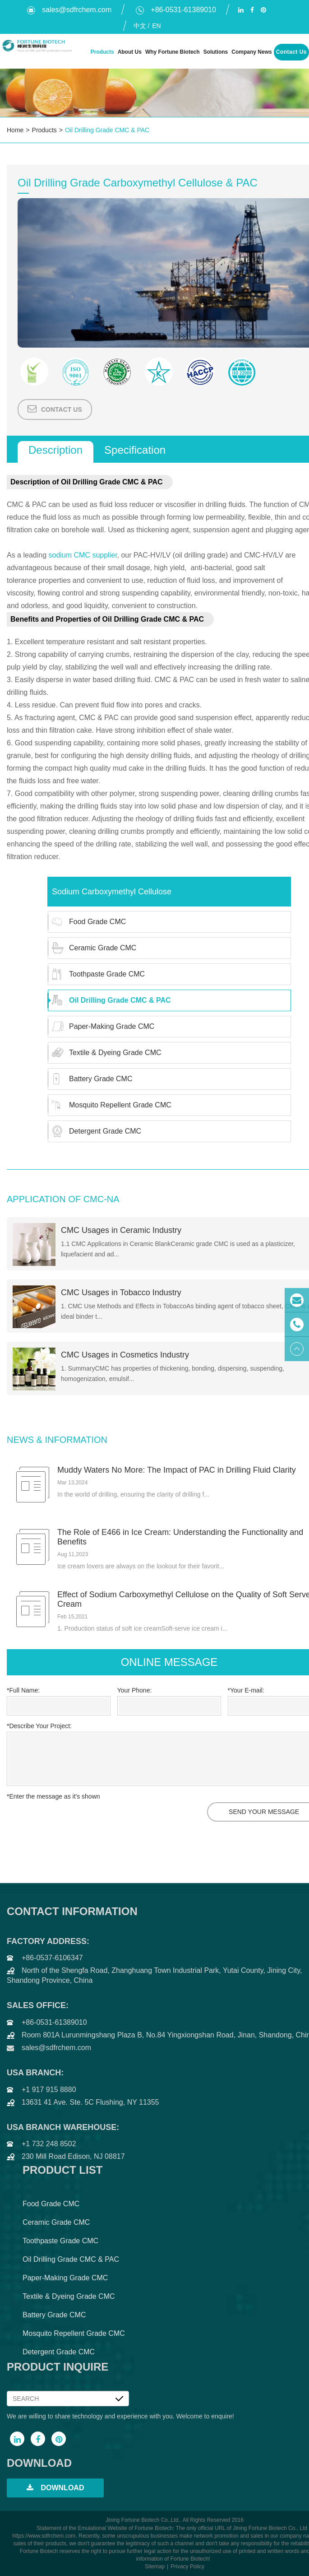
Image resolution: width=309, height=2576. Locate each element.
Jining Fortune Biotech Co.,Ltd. (143, 2520)
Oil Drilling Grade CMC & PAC (107, 130)
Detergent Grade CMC (94, 1131)
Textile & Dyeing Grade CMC (104, 1052)
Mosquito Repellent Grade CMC (109, 1105)
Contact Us (291, 52)
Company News (251, 52)
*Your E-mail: (246, 1690)
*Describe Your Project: (39, 1726)
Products (102, 52)
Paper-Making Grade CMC (101, 1026)
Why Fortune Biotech (172, 52)
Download (55, 2488)
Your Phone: (134, 1690)
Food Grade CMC (87, 922)
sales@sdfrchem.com (69, 10)
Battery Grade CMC (90, 1079)
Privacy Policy (187, 2566)
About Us (129, 52)
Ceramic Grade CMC (92, 948)
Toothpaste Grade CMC (96, 974)
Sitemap (155, 2566)
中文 (139, 25)
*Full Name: (23, 1690)
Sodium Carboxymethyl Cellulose (111, 891)
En (155, 25)
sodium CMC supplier (83, 555)
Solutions (215, 52)
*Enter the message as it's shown (53, 1796)
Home (15, 130)
